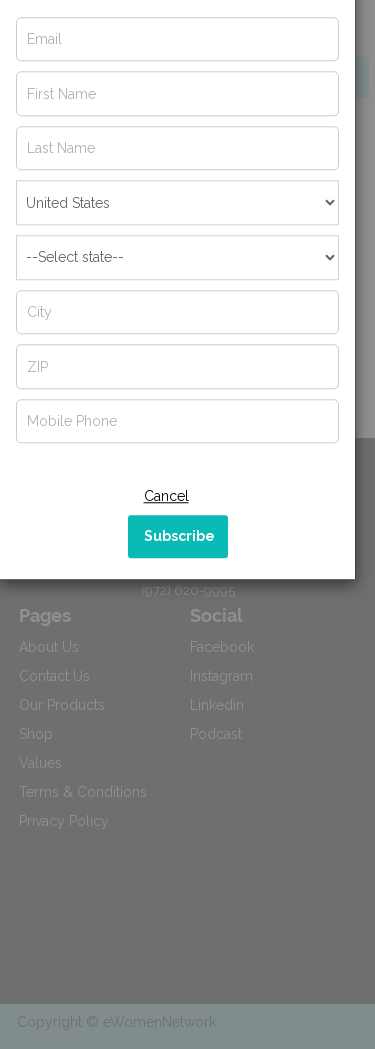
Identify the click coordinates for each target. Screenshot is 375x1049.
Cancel (166, 529)
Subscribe (179, 569)
